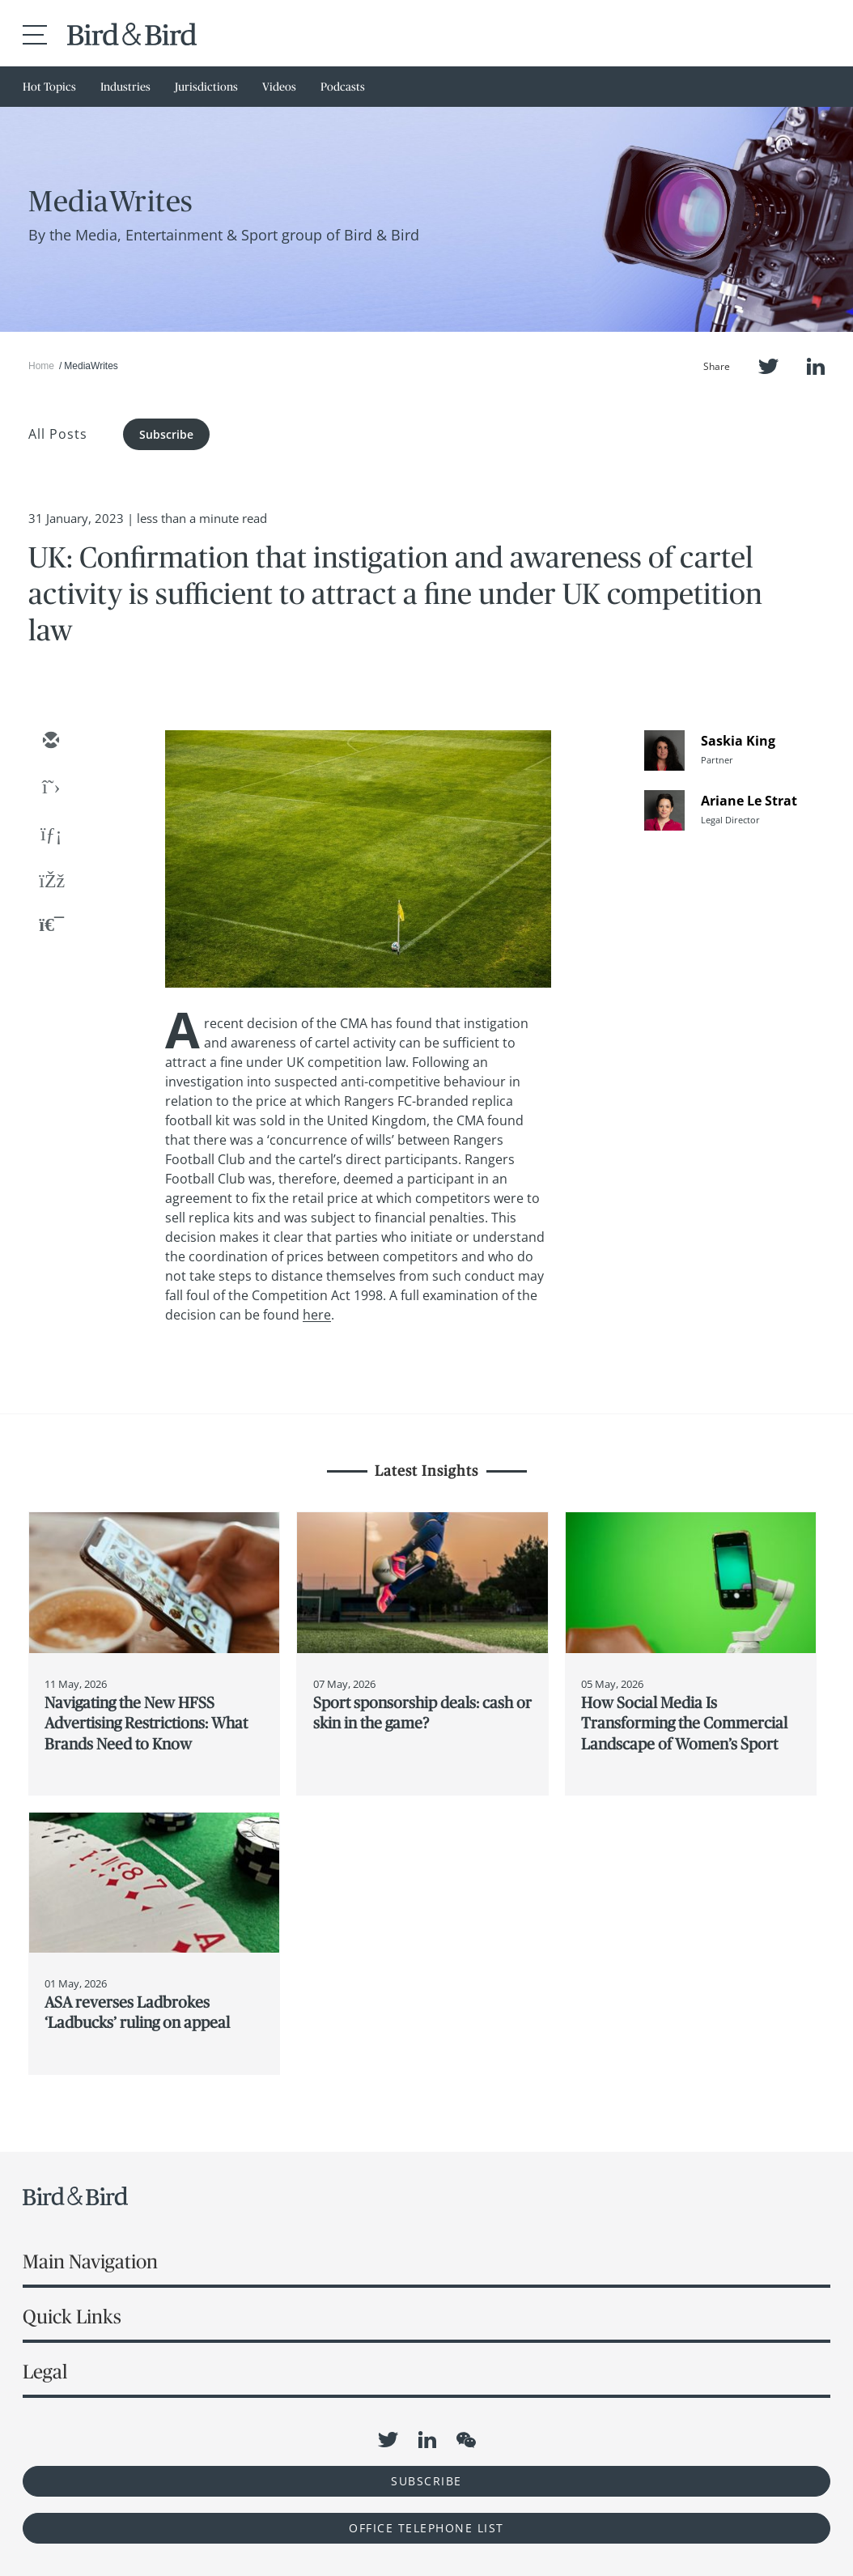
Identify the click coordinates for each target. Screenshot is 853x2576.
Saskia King (738, 741)
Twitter (768, 366)
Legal (45, 2372)
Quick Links (72, 2316)
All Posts (57, 434)
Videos (279, 86)
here (317, 1315)
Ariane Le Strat (749, 801)
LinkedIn (816, 366)
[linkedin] (50, 835)
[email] (50, 741)
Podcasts (342, 86)
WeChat (466, 2440)
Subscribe (166, 434)
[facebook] (50, 882)
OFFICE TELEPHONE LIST (426, 2528)
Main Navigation (90, 2261)
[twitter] (50, 788)
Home (41, 366)
